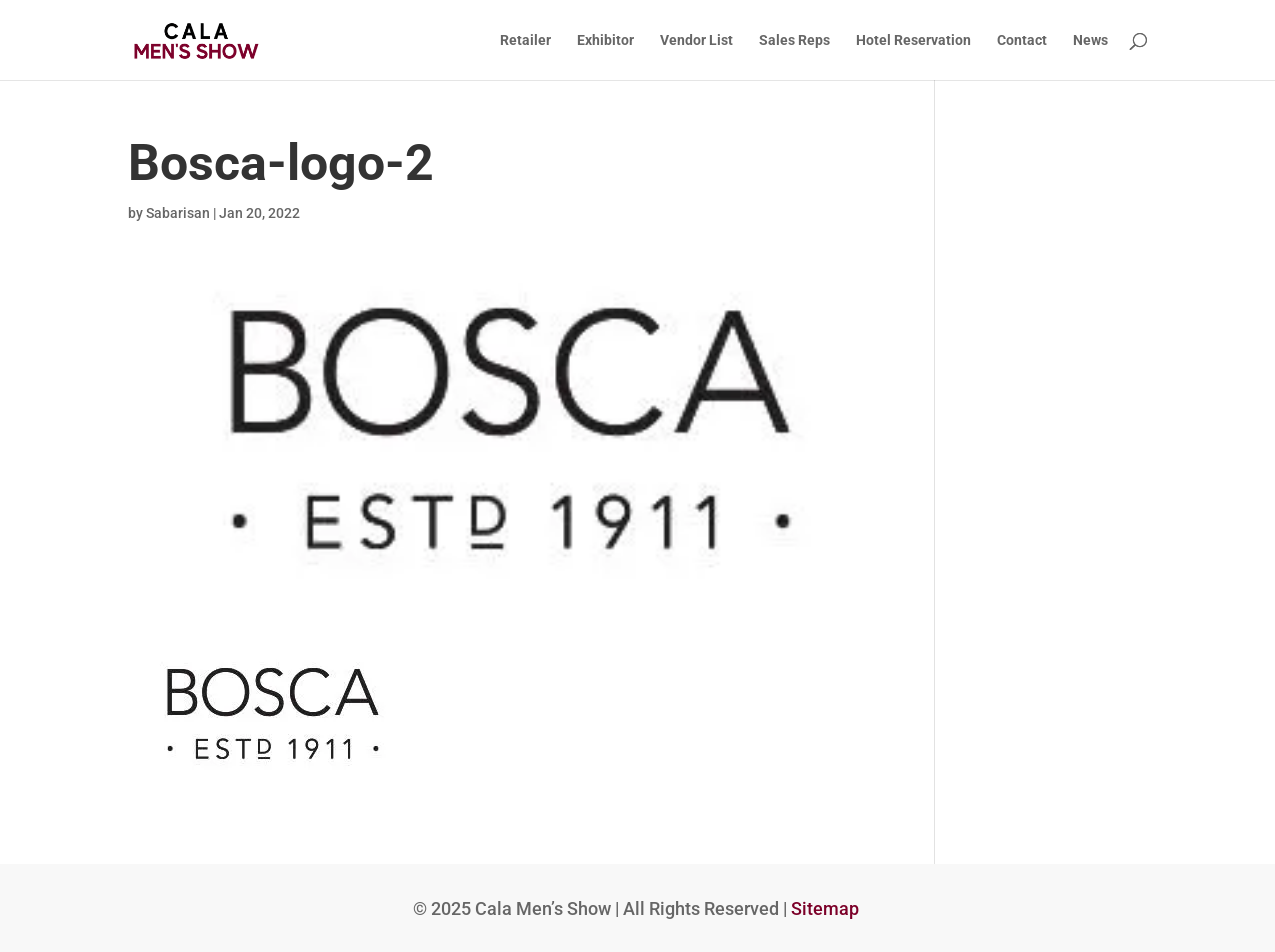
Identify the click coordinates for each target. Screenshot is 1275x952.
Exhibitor (605, 40)
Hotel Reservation (913, 40)
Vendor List (696, 40)
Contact (1022, 40)
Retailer (525, 40)
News (1090, 40)
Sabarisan (178, 213)
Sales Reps (794, 40)
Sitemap (825, 908)
